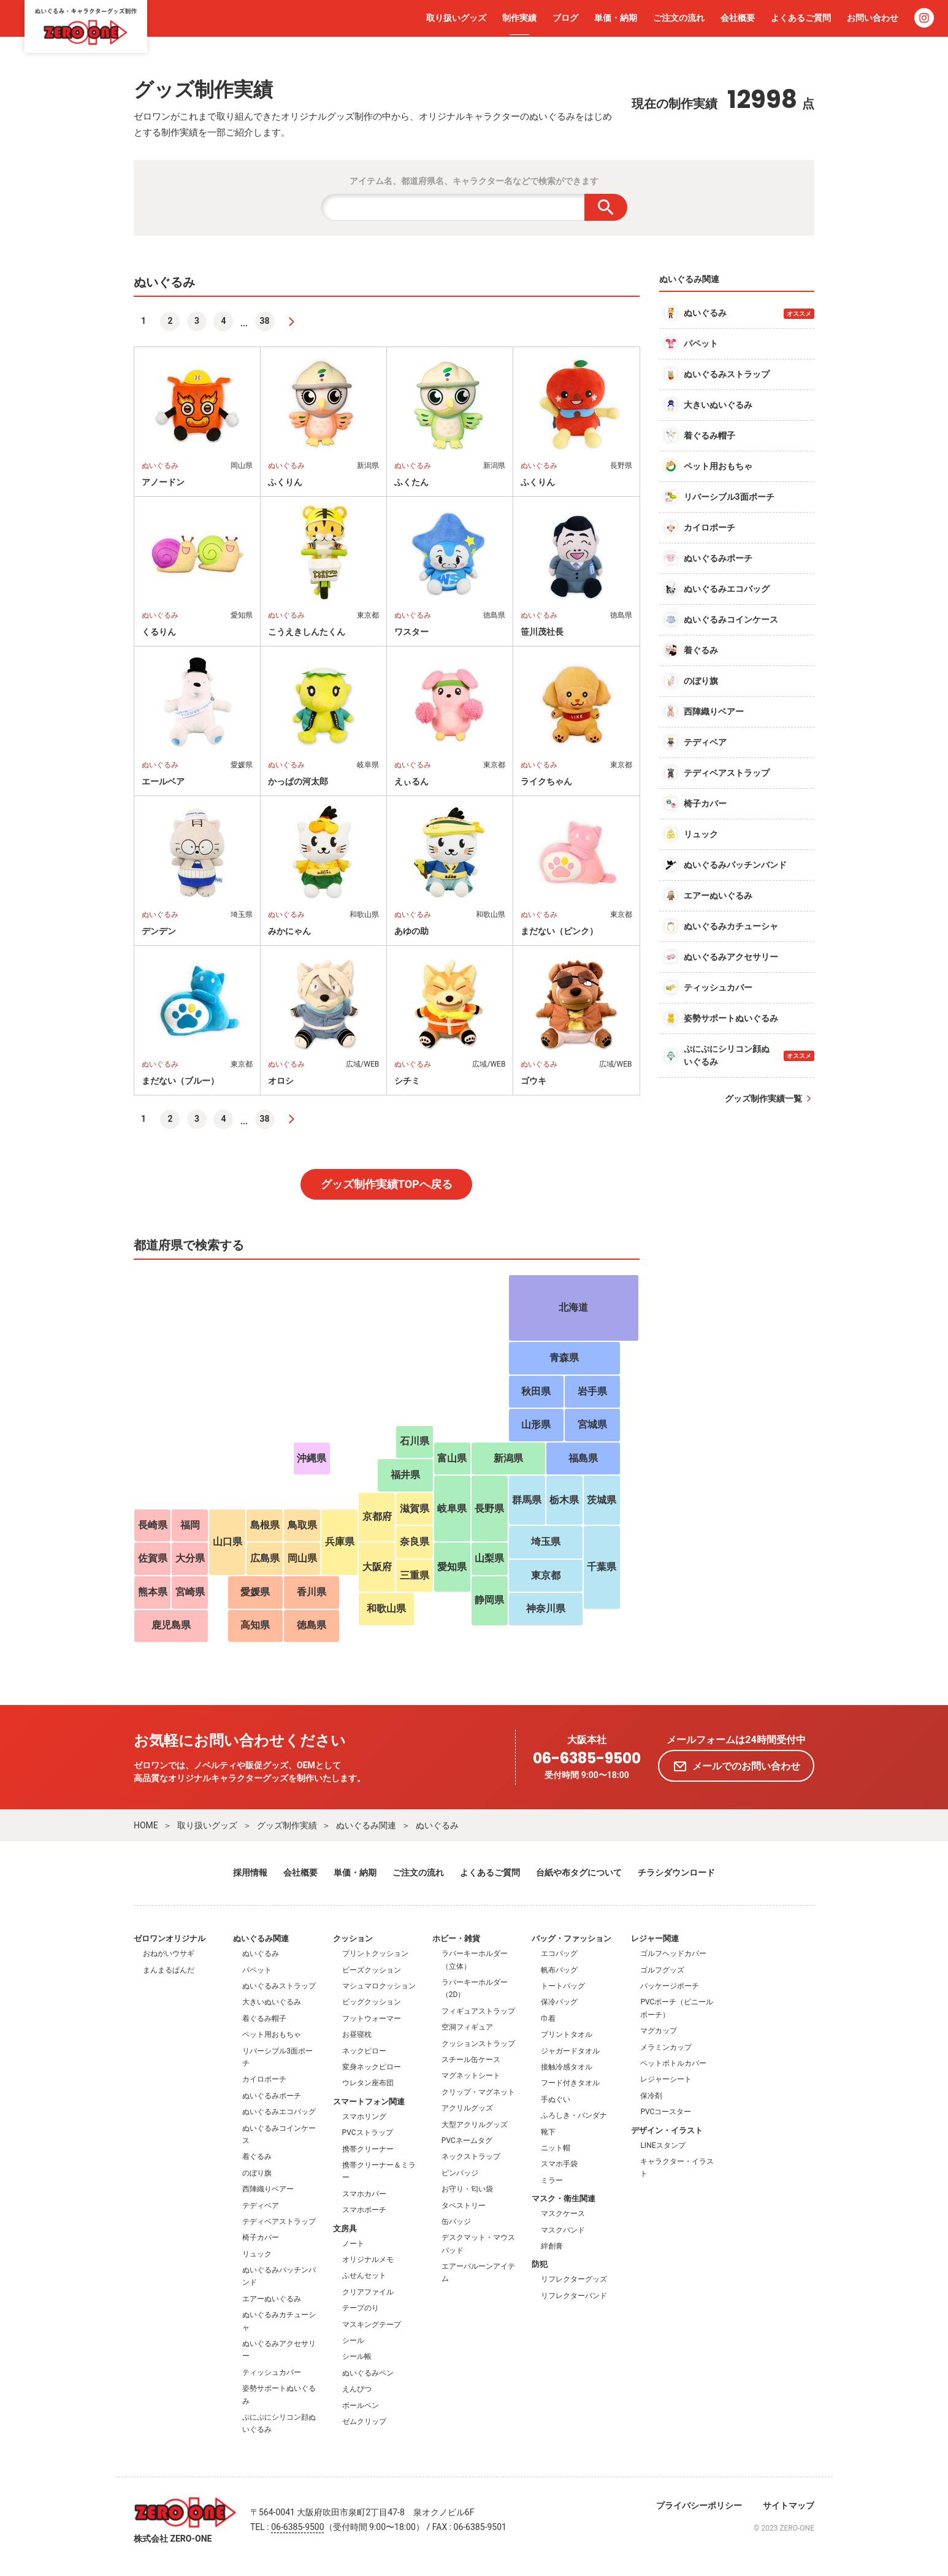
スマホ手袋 (559, 2164)
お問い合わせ (872, 18)
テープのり (360, 2308)
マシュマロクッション (379, 1986)
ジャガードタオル (570, 2051)
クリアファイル (368, 2292)
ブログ (565, 18)
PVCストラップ (367, 2132)
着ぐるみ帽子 (264, 2018)
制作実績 (519, 18)
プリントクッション (375, 1953)
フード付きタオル (570, 2083)
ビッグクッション (371, 2002)
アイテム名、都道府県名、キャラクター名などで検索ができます (474, 181)
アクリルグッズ (467, 2108)
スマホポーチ (364, 2210)
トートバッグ (563, 1986)
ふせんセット (364, 2275)
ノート (353, 2243)
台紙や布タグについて (579, 1872)
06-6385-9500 (587, 1759)
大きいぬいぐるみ (271, 2002)
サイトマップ (788, 2505)
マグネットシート (471, 2075)
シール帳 (357, 2356)
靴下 (548, 2132)
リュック (257, 2254)
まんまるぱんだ (168, 1970)
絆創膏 (552, 2246)
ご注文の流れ (679, 18)
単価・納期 (615, 18)
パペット (257, 1970)
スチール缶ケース (471, 2059)
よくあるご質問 (801, 18)
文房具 (345, 2228)
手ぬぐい (555, 2099)
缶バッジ (456, 2221)
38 (265, 321)
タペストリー (464, 2205)
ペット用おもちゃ (271, 2034)
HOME (146, 1825)
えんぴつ (357, 2389)
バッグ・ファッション (571, 1938)
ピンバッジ (460, 2173)
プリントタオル (566, 2034)
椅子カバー (260, 2237)
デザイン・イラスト (667, 2130)
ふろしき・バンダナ (574, 2115)
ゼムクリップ (364, 2421)
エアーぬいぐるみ (271, 2298)
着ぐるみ (257, 2156)
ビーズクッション (371, 1970)
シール (353, 2340)
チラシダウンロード (676, 1872)
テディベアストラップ (279, 2221)
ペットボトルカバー (673, 2063)
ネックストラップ (471, 2156)
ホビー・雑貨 (456, 1938)
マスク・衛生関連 (563, 2198)
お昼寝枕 (357, 2034)
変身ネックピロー (371, 2067)
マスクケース (563, 2213)
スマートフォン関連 (369, 2101)
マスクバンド (563, 2230)
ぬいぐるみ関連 (366, 1825)
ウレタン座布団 (368, 2083)
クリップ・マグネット (478, 2092)
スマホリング (364, 2116)
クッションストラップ (478, 2043)
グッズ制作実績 (287, 1825)
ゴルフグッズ (662, 1970)
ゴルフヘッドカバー (673, 1953)
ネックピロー (364, 2051)
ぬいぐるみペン (368, 2373)
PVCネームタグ (467, 2140)
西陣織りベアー (268, 2189)
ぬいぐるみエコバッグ (279, 2111)
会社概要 (738, 18)
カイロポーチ (264, 2079)
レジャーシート (666, 2079)
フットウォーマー (371, 2018)
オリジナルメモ (368, 2259)
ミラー (552, 2180)
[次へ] (291, 321)
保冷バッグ (559, 2002)
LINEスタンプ (662, 2145)
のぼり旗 (257, 2173)
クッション (353, 1938)
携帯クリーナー (368, 2149)
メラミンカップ (666, 2047)
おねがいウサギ (168, 1953)
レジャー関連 (655, 1938)
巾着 (548, 2018)
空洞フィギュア (467, 2027)
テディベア (260, 2205)
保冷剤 (651, 2095)
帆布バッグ (559, 1970)
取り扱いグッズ (456, 18)
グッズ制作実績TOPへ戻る (387, 1184)
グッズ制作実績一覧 (763, 1098)
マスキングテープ (371, 2324)
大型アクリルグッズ (475, 2124)
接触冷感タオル (566, 2067)
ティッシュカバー (271, 2372)
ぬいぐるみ (437, 1825)
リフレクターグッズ (574, 2279)
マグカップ (658, 2030)
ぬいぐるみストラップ (279, 1986)
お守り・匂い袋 (467, 2189)
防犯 (540, 2264)
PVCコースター (665, 2111)
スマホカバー (364, 2194)
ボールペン (360, 2405)
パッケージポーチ (669, 1986)
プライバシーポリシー (699, 2505)
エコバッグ (559, 1953)
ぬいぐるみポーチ (271, 2095)
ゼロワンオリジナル (169, 1938)
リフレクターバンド (574, 2295)
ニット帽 (555, 2148)
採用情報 (250, 1872)
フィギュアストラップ (478, 2011)
